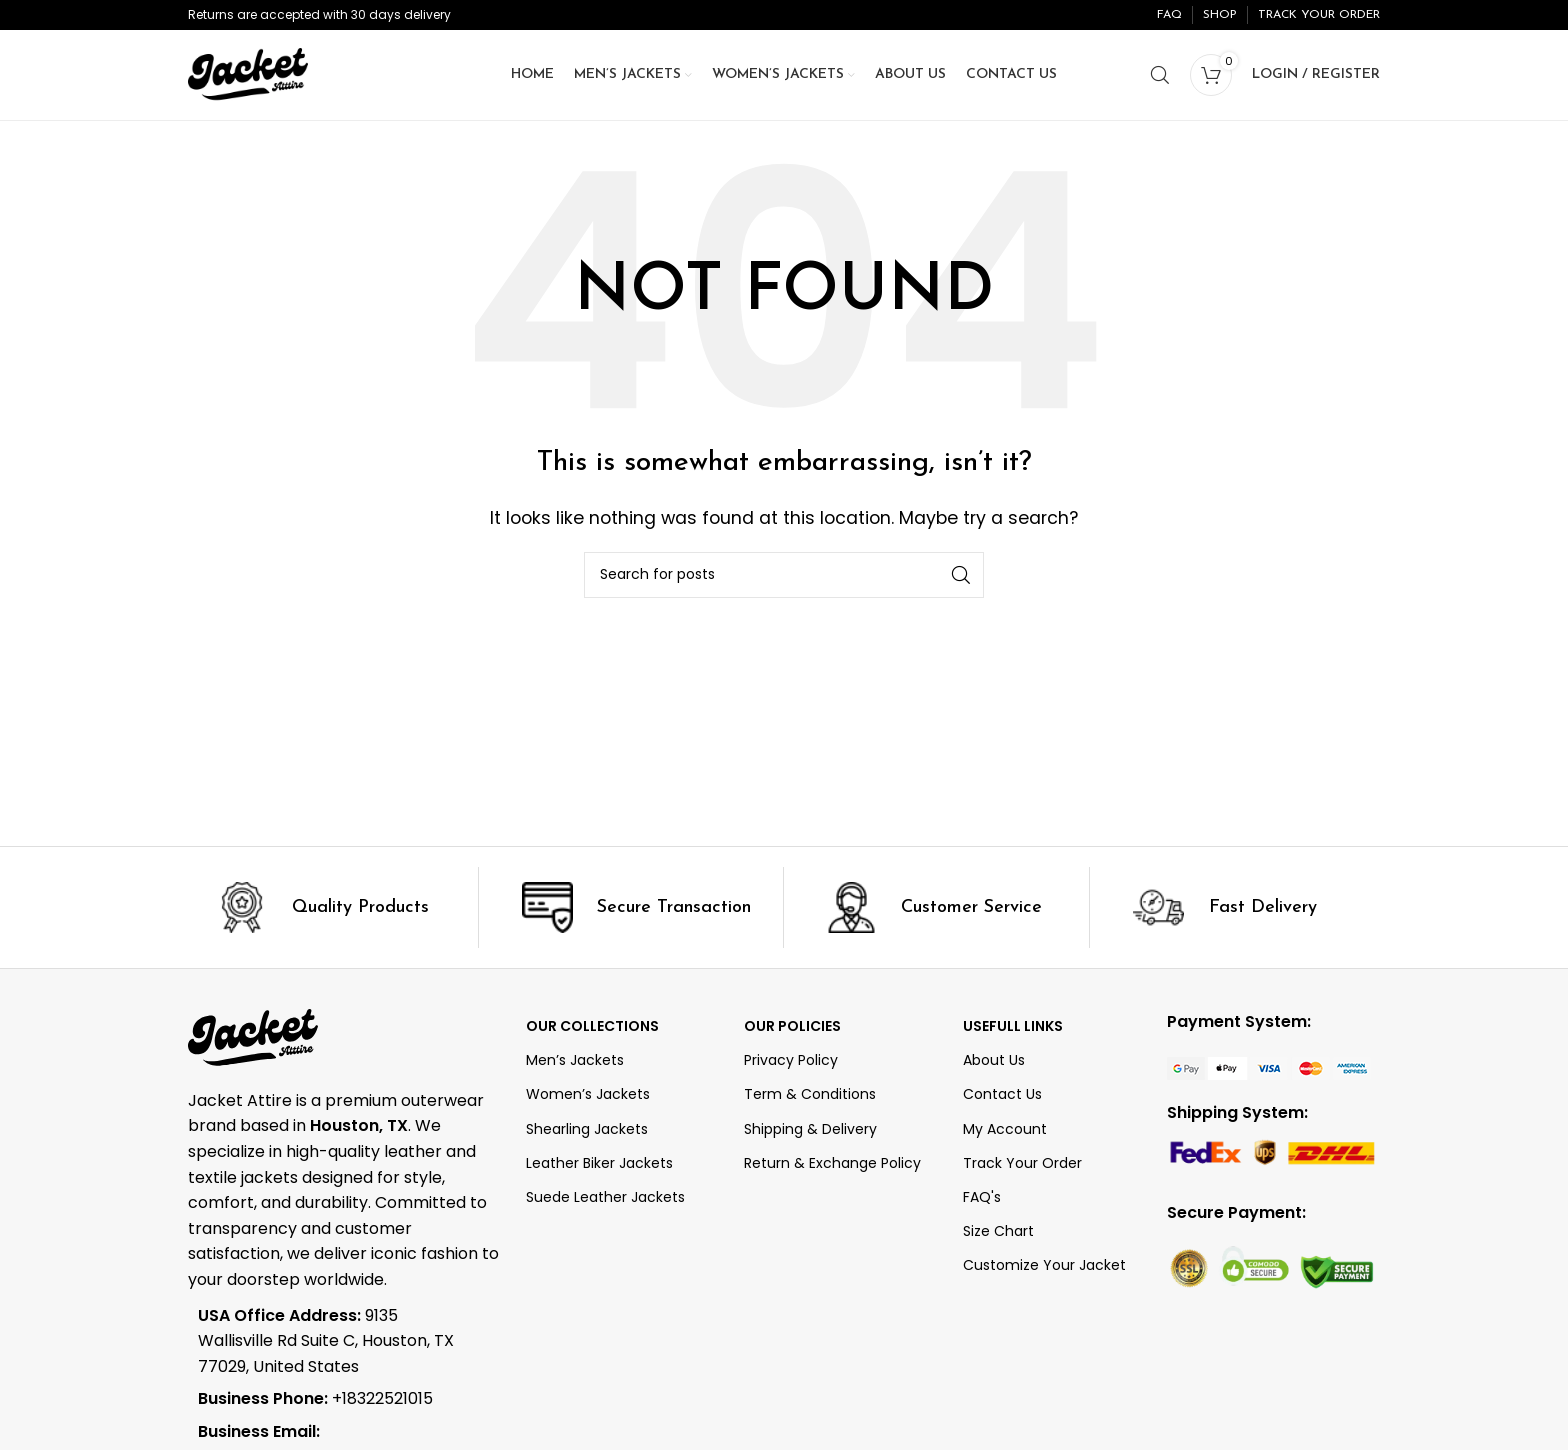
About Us (994, 1060)
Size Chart (998, 1231)
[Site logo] (248, 73)
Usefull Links (1013, 1026)
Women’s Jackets (588, 1094)
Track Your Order (1022, 1163)
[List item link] (330, 1399)
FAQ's (982, 1197)
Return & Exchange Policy (832, 1163)
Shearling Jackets (587, 1129)
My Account (1005, 1129)
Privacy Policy (791, 1060)
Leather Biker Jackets (599, 1163)
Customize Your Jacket (1044, 1265)
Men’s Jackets (575, 1060)
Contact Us (1002, 1094)
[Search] (1160, 75)
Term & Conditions (810, 1094)
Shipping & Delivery (810, 1129)
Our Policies (792, 1026)
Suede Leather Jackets (605, 1197)
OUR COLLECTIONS (592, 1026)
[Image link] (1269, 1067)
